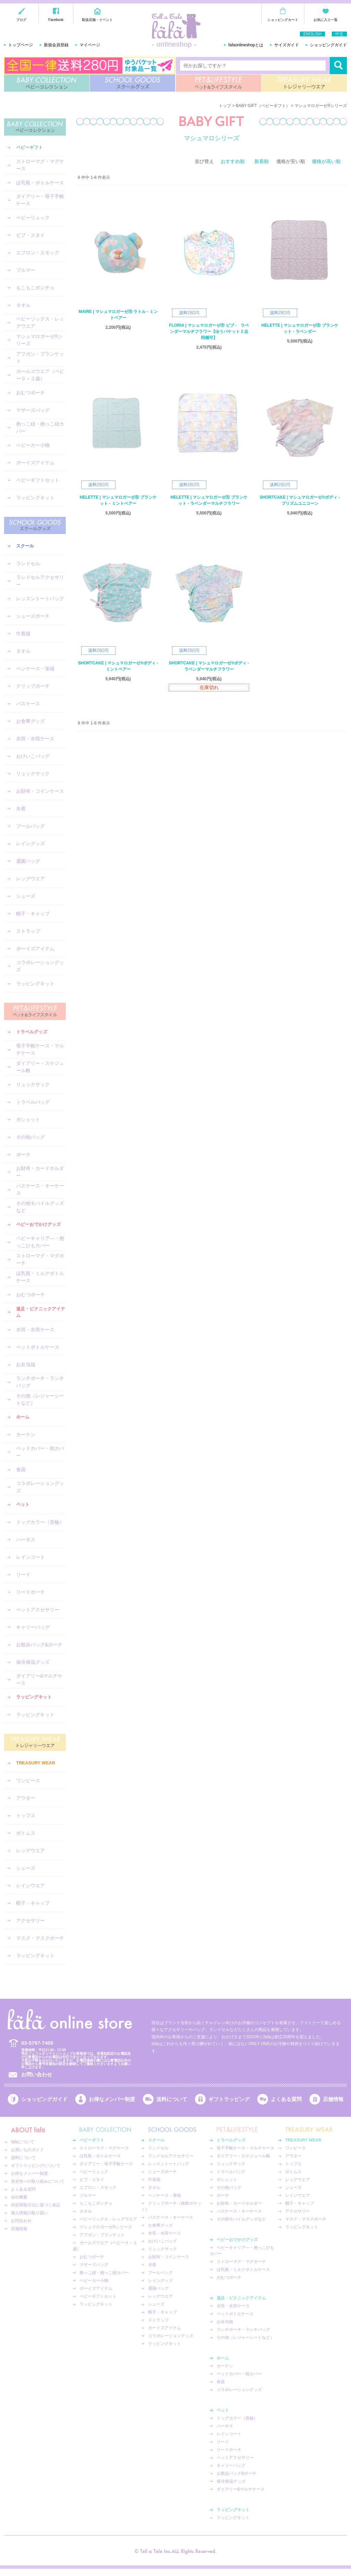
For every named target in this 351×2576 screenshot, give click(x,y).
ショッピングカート (282, 20)
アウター (25, 1798)
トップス (25, 1815)
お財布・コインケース (40, 791)
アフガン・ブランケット (40, 357)
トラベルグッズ (31, 1031)
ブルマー (25, 270)
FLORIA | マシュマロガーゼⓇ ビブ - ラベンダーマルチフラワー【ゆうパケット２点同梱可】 (209, 331)
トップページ (20, 45)
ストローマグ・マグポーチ (40, 1259)
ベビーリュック (33, 217)
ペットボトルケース (37, 1347)
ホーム (22, 1416)
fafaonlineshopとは (245, 45)
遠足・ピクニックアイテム (40, 1312)
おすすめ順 (233, 161)
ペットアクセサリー (37, 1609)
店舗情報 (333, 2099)
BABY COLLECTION (46, 83)
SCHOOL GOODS (132, 83)
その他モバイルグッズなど (40, 1206)
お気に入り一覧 (326, 20)
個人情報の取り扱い (29, 2213)
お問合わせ (21, 2220)
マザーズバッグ (33, 410)
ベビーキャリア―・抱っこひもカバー (40, 1241)
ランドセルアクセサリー (40, 581)
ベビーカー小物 (33, 445)
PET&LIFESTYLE (218, 83)
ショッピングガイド (328, 45)
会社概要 (19, 2197)
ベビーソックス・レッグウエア (40, 322)
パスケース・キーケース (40, 1189)
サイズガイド (286, 45)
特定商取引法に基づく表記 (35, 2205)
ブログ (21, 20)
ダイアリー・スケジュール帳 (40, 1066)
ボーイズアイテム (35, 462)
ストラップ (28, 931)
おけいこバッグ (33, 756)
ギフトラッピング (229, 2099)
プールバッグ (30, 826)
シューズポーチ (33, 616)
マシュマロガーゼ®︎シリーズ (39, 340)
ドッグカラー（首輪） (40, 1522)
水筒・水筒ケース (35, 738)
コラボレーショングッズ (40, 966)
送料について (171, 2099)
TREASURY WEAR (304, 83)
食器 (21, 1469)
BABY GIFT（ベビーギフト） (263, 105)
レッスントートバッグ (40, 598)
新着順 (261, 161)
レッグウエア (30, 878)
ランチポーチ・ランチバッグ (40, 1382)
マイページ (90, 45)
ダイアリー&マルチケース (39, 1679)
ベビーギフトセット (37, 480)
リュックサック (33, 773)
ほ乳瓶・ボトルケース (40, 182)
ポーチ (23, 1154)
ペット (22, 1504)
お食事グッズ (30, 721)
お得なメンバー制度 (112, 2099)
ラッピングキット (35, 497)
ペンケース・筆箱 (35, 668)
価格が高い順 (326, 161)
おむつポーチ (30, 392)
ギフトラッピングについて (35, 2165)
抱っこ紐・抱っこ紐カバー (40, 427)
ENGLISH (312, 34)
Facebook (55, 20)
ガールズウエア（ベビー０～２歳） (40, 375)
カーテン (25, 1434)
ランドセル (28, 563)
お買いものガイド (27, 2149)
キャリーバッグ (33, 1627)
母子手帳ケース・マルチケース (40, 1049)
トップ (225, 105)
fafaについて (22, 2141)
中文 (339, 34)
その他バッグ (30, 1137)
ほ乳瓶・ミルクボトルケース (40, 1276)
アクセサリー (30, 1920)
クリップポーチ (33, 686)
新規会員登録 (56, 45)
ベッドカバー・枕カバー (40, 1452)
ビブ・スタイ (30, 235)
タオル (23, 305)
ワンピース (28, 1780)
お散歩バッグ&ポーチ (39, 1644)
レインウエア (30, 1885)
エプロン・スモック (37, 252)
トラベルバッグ (33, 1102)
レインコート (30, 1557)
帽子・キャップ (33, 913)
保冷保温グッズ (33, 1662)
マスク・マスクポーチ (40, 1938)
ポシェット (28, 1119)
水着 (21, 808)
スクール (25, 545)
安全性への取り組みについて (37, 2181)
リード (23, 1574)
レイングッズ (30, 843)
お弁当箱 (25, 1364)
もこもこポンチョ (35, 287)
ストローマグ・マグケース (40, 165)
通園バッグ (28, 861)
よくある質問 (286, 2099)
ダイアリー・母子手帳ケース (40, 200)
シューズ (25, 896)
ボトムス (25, 1833)
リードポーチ (30, 1592)
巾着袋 (23, 633)
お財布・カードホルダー (40, 1171)
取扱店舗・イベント (97, 20)
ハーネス (25, 1539)
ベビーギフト (29, 147)
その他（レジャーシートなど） (40, 1399)
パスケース (28, 703)
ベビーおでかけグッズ (38, 1224)
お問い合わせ (36, 2074)
